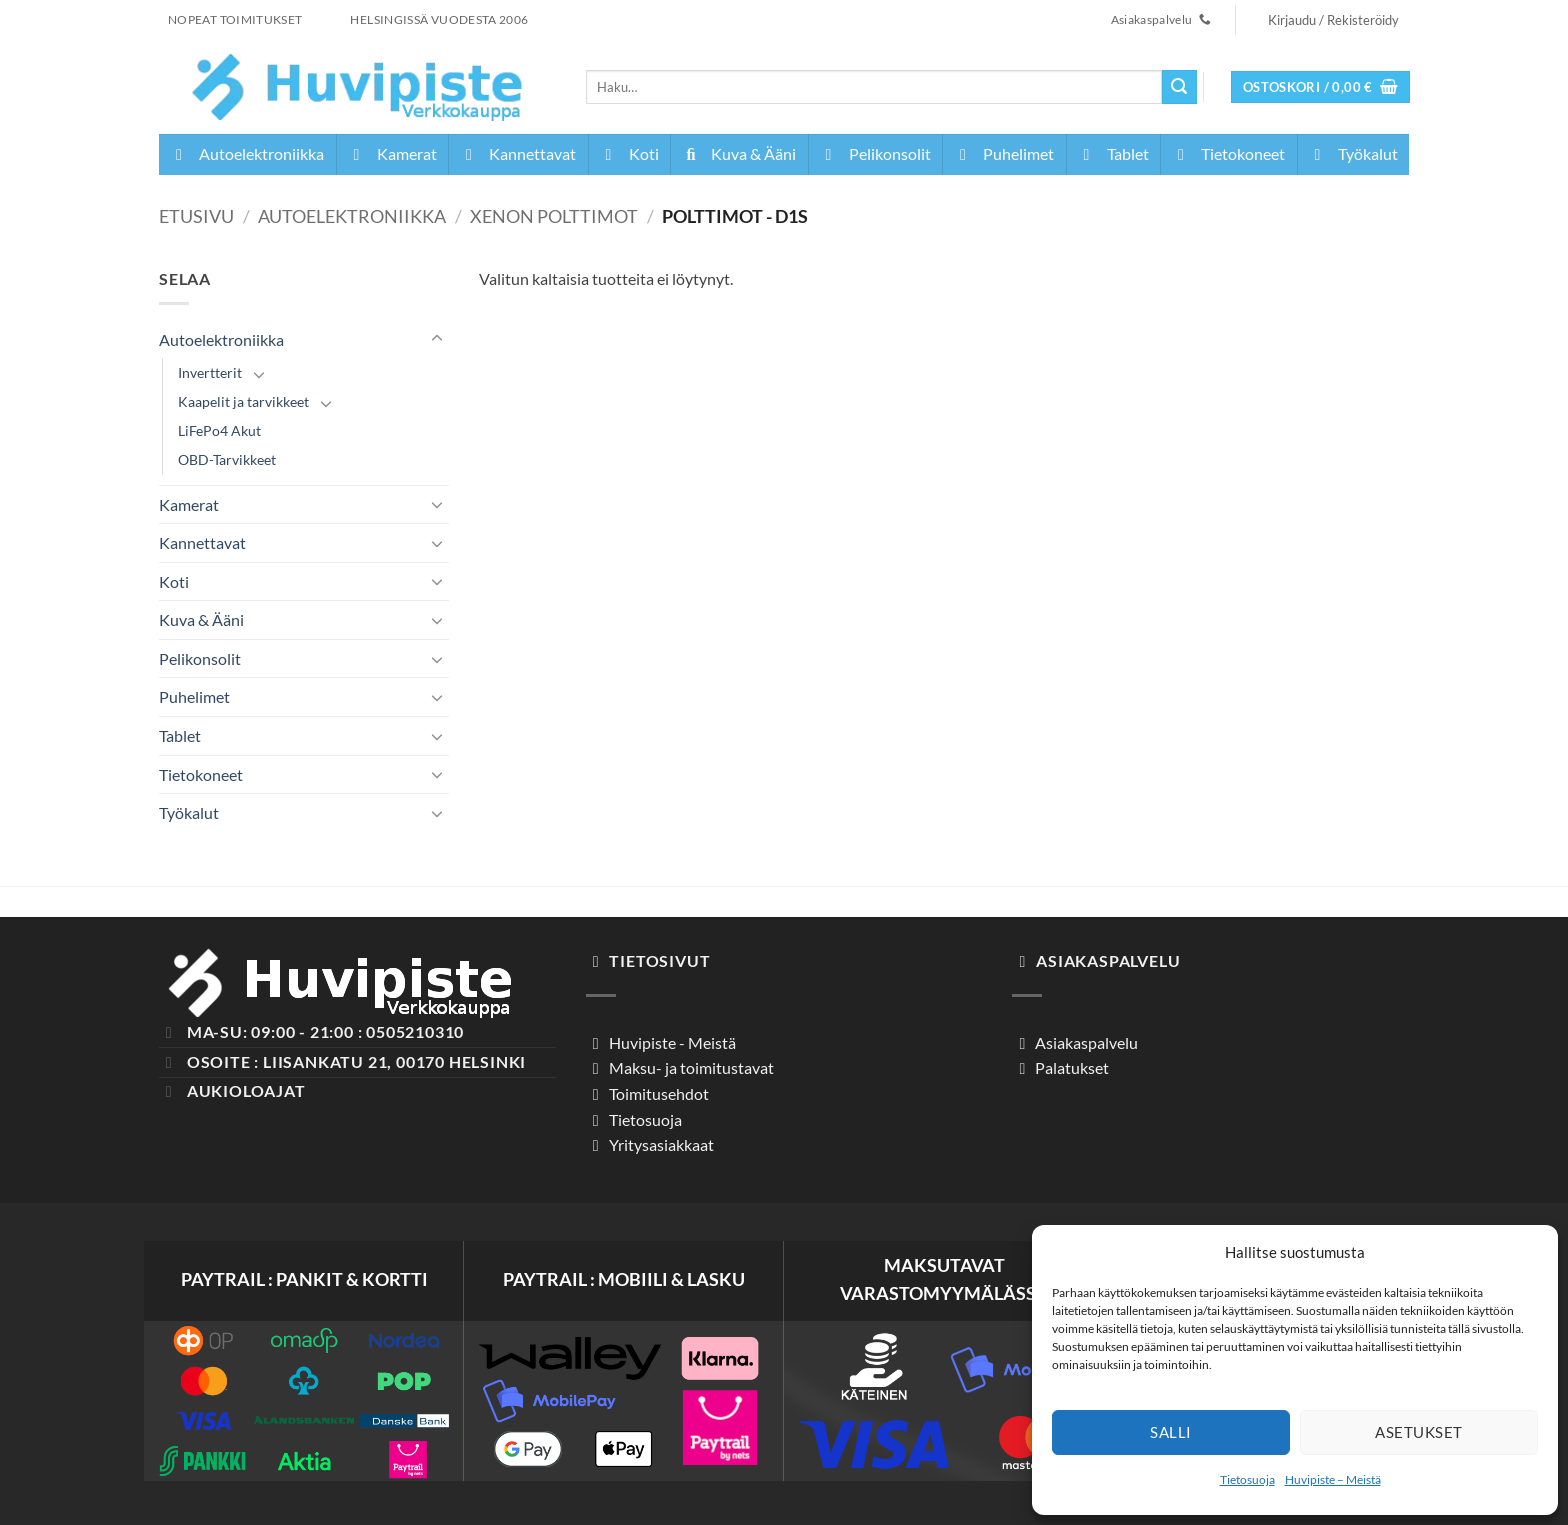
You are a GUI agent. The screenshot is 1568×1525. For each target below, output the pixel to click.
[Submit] (1179, 87)
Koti (629, 153)
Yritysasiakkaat (660, 1144)
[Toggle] (437, 339)
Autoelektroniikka (246, 153)
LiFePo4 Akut (219, 430)
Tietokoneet (1228, 153)
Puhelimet (1003, 153)
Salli (1170, 1432)
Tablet (1113, 153)
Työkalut (1353, 153)
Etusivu (196, 216)
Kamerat (392, 153)
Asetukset (1418, 1432)
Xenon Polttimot (554, 216)
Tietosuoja (1247, 1479)
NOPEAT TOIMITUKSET (235, 19)
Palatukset (1070, 1067)
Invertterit (210, 372)
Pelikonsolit (875, 153)
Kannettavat (517, 153)
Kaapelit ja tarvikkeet (243, 401)
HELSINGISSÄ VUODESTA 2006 (439, 19)
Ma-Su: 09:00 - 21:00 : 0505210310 (325, 1031)
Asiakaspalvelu (1085, 1042)
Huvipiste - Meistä (671, 1042)
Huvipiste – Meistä (1333, 1479)
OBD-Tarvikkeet (227, 459)
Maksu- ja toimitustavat (690, 1067)
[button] (1321, 87)
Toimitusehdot (657, 1093)
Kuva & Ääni (738, 153)
